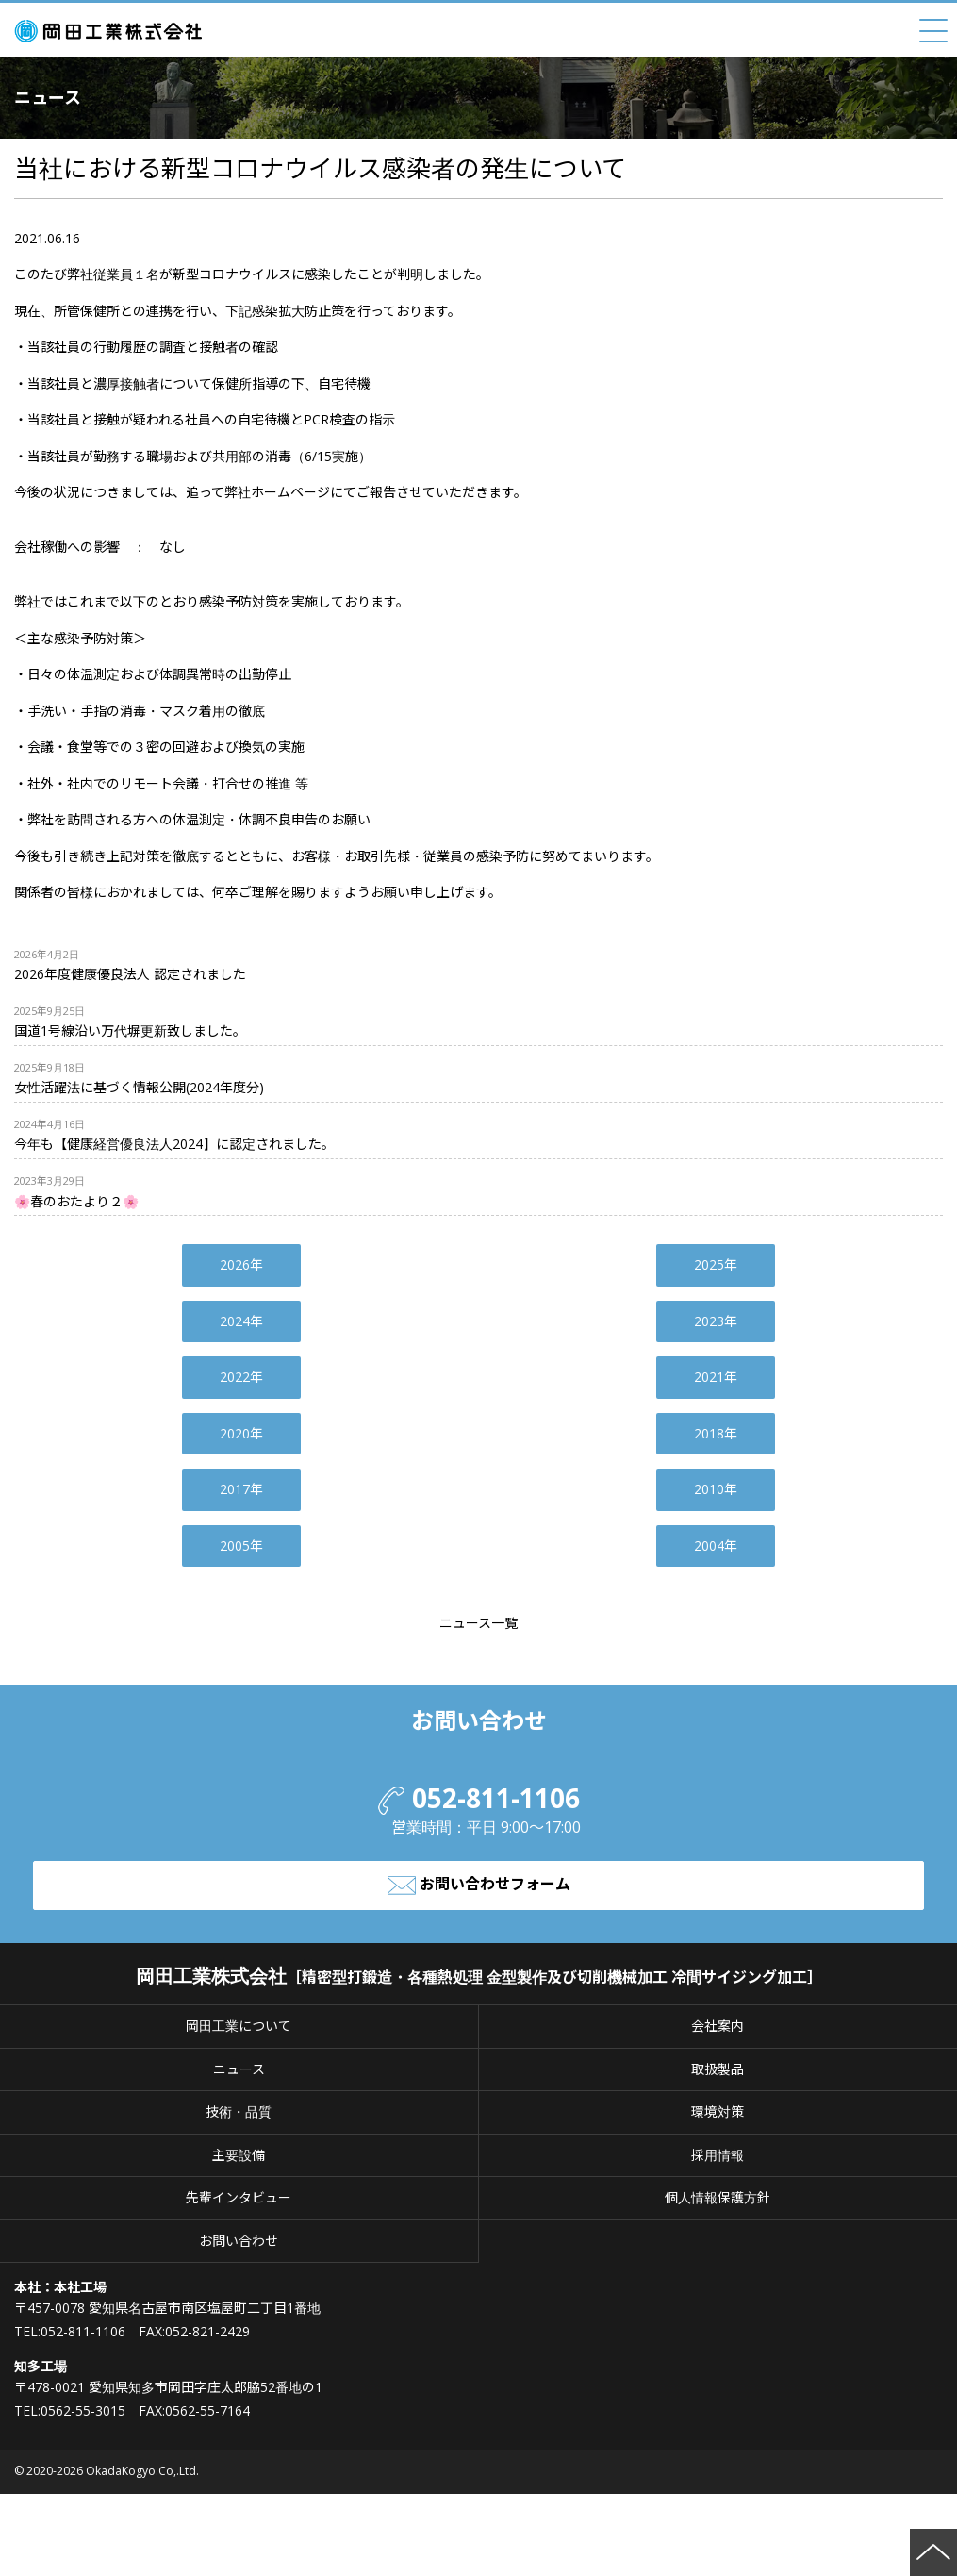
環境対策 (717, 2111)
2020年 (241, 1433)
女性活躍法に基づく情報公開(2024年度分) (139, 1087)
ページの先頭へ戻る (933, 2552)
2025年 (715, 1264)
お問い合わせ (238, 2241)
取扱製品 (717, 2069)
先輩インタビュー (238, 2197)
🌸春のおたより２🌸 (76, 1201)
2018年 (715, 1433)
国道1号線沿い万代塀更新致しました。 (130, 1030)
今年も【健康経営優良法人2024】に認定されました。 (174, 1144)
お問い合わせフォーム (479, 1885)
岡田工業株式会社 (113, 31)
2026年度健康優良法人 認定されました (130, 974)
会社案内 (717, 2026)
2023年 (715, 1321)
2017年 (241, 1489)
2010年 (715, 1489)
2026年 (241, 1264)
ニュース (239, 2069)
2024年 (241, 1321)
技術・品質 (239, 2111)
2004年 (715, 1545)
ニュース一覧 (478, 1623)
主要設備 (238, 2155)
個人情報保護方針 (717, 2197)
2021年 (715, 1377)
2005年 (241, 1545)
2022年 (241, 1377)
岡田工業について (238, 2026)
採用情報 (717, 2155)
